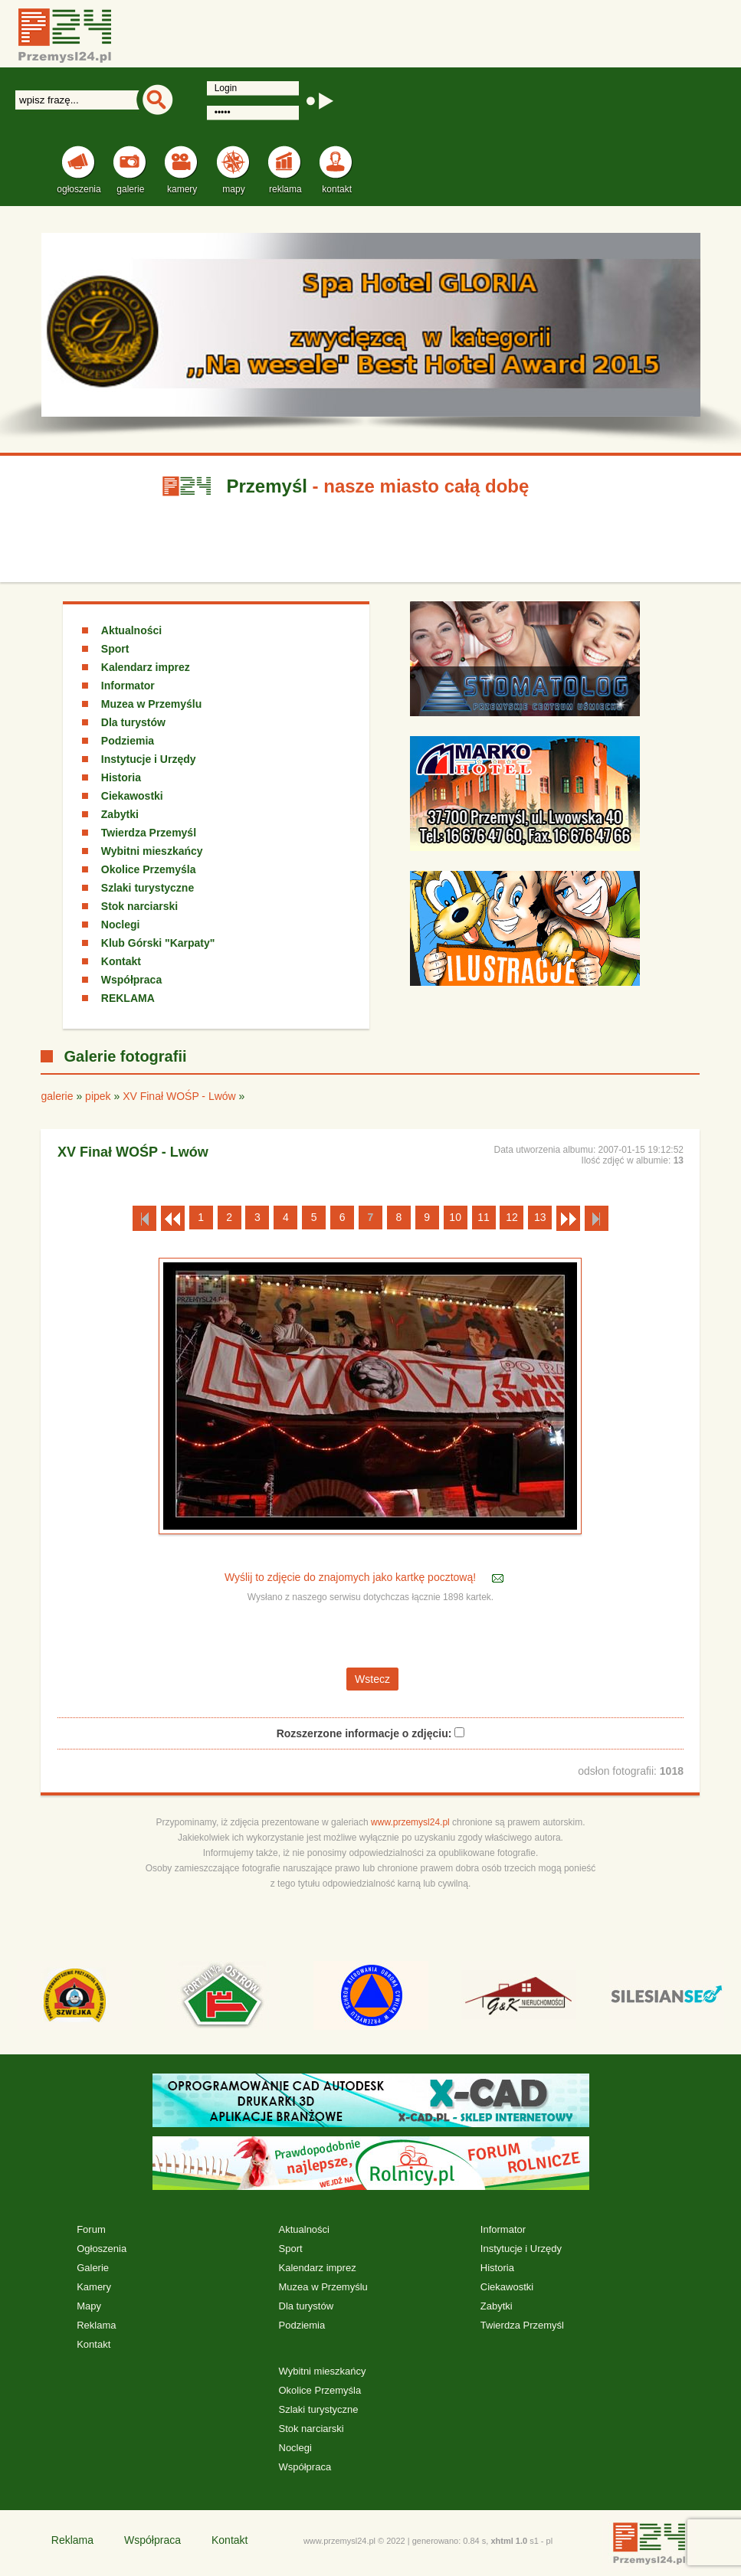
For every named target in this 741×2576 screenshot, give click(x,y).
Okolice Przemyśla (148, 869)
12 (512, 1217)
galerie (57, 1096)
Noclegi (120, 924)
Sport (115, 649)
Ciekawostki (132, 796)
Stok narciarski (139, 906)
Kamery (94, 2287)
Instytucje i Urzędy (148, 759)
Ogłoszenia (101, 2248)
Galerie (93, 2267)
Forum (91, 2229)
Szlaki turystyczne (147, 888)
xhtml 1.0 (508, 2540)
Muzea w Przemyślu (151, 704)
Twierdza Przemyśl (148, 832)
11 (483, 1217)
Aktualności (131, 630)
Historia (121, 777)
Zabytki (120, 814)
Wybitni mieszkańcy (152, 851)
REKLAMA (128, 998)
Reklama (96, 2325)
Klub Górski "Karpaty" (158, 943)
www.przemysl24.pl (410, 1822)
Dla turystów (133, 722)
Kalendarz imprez (145, 667)
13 (540, 1217)
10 (455, 1217)
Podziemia (127, 741)
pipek (97, 1096)
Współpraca (131, 980)
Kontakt (121, 961)
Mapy (89, 2306)
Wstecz (372, 1679)
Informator (128, 685)
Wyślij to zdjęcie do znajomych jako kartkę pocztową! (352, 1577)
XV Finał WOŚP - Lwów (179, 1096)
